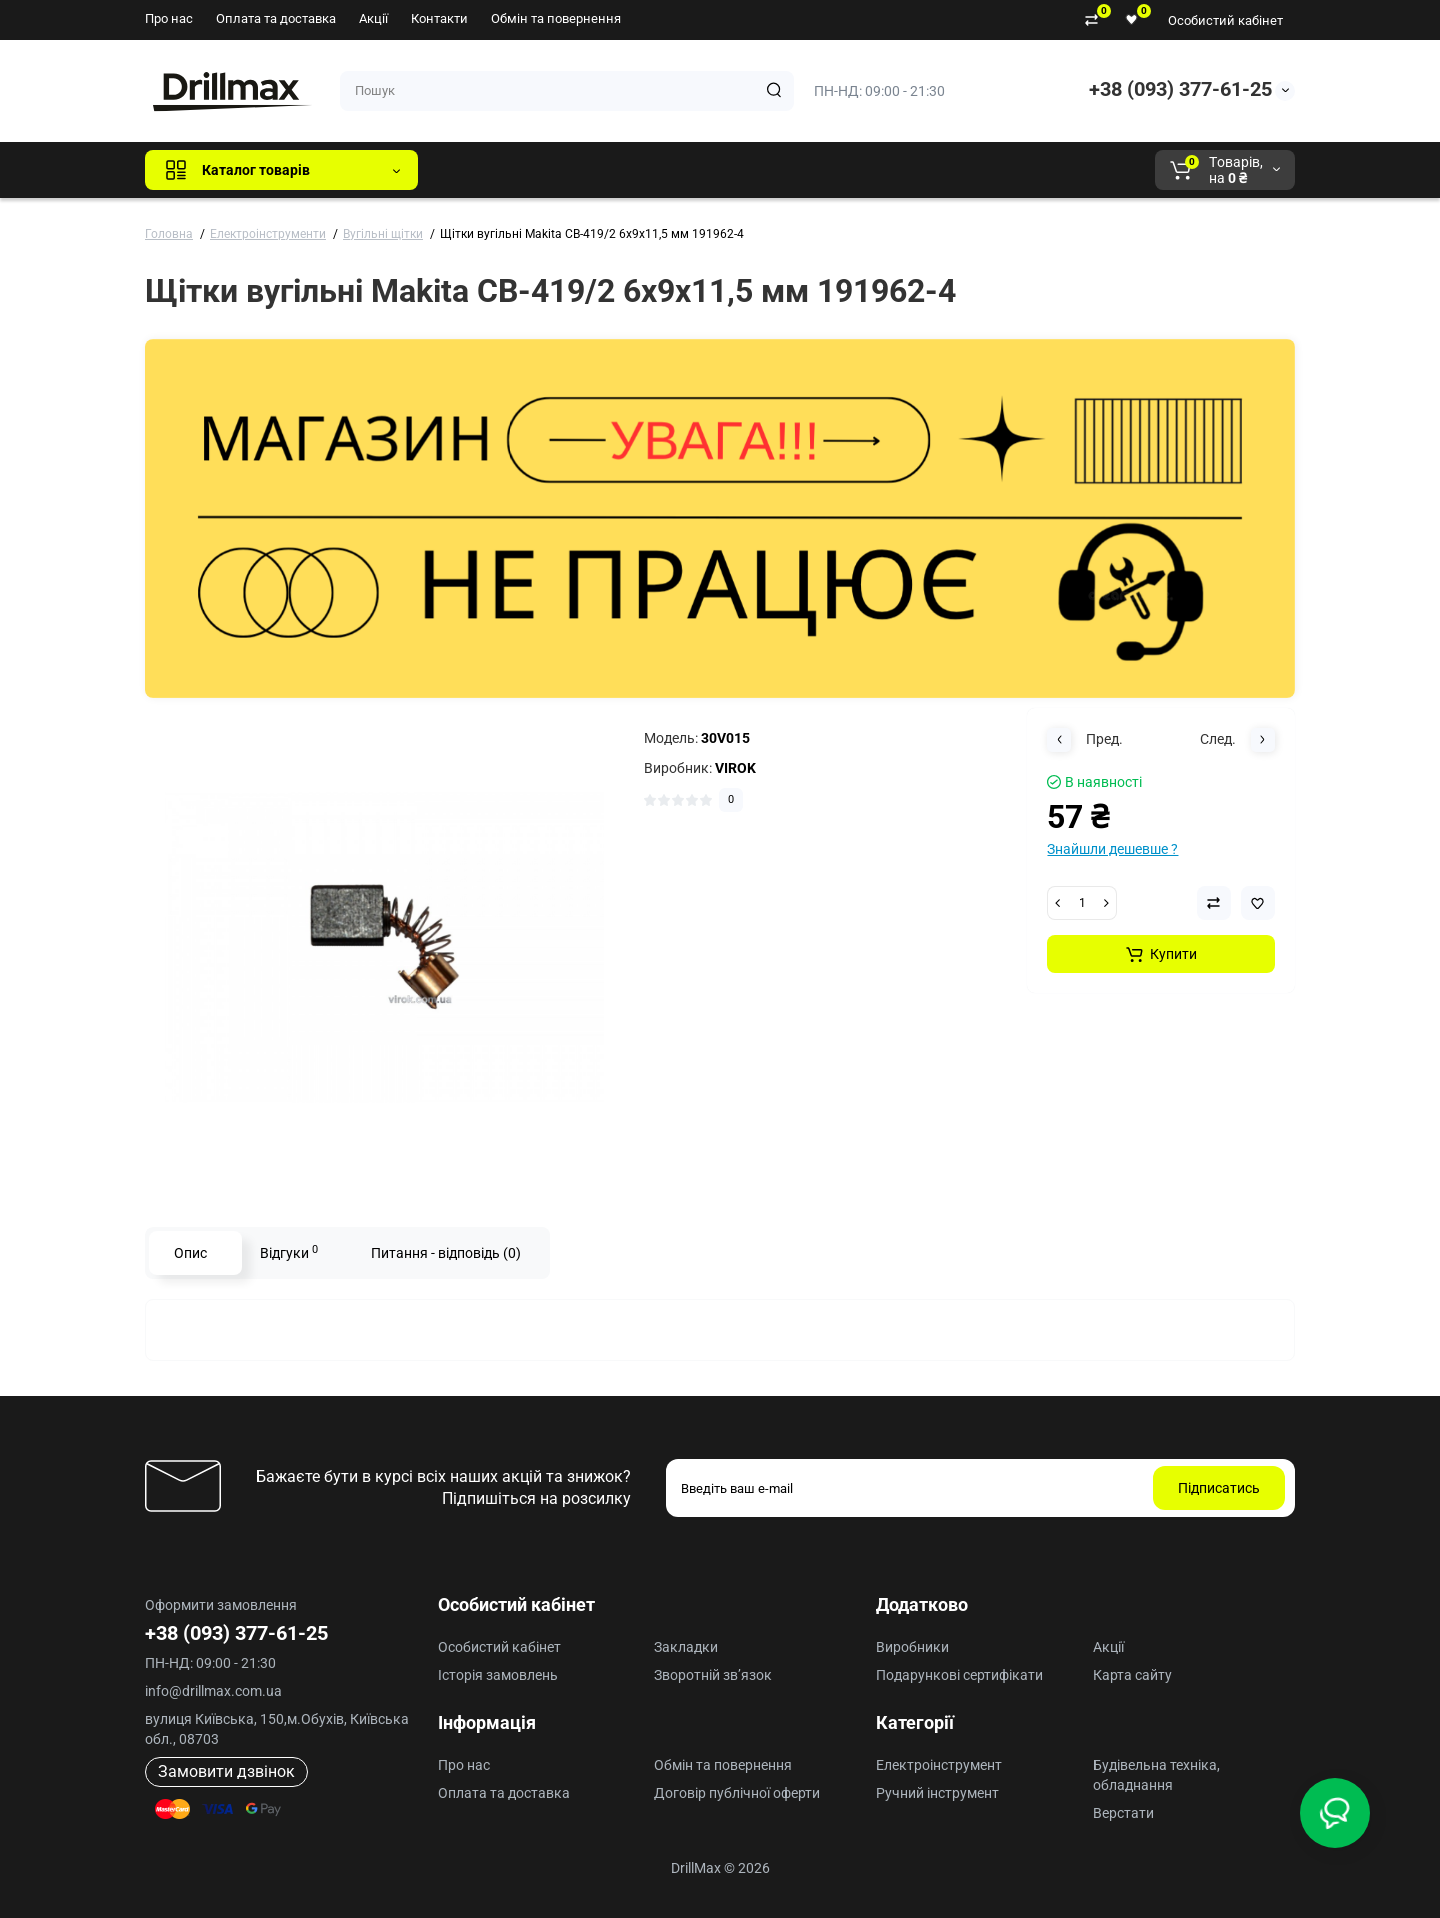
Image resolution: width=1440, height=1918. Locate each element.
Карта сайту (1132, 1675)
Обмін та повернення (556, 18)
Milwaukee (850, 170)
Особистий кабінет (1225, 20)
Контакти (439, 18)
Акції (373, 18)
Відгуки (289, 1252)
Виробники (912, 1647)
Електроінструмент (939, 1765)
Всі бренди (487, 170)
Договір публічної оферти (737, 1793)
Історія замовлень (498, 1675)
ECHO (711, 170)
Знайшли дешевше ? (1112, 849)
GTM (567, 170)
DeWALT (637, 170)
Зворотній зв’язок (713, 1675)
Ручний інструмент (937, 1793)
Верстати (1123, 1813)
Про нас (169, 18)
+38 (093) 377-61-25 (1180, 89)
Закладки (686, 1647)
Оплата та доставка (276, 18)
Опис (190, 1253)
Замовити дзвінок (226, 1771)
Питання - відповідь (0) (446, 1253)
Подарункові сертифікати (959, 1675)
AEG (773, 170)
